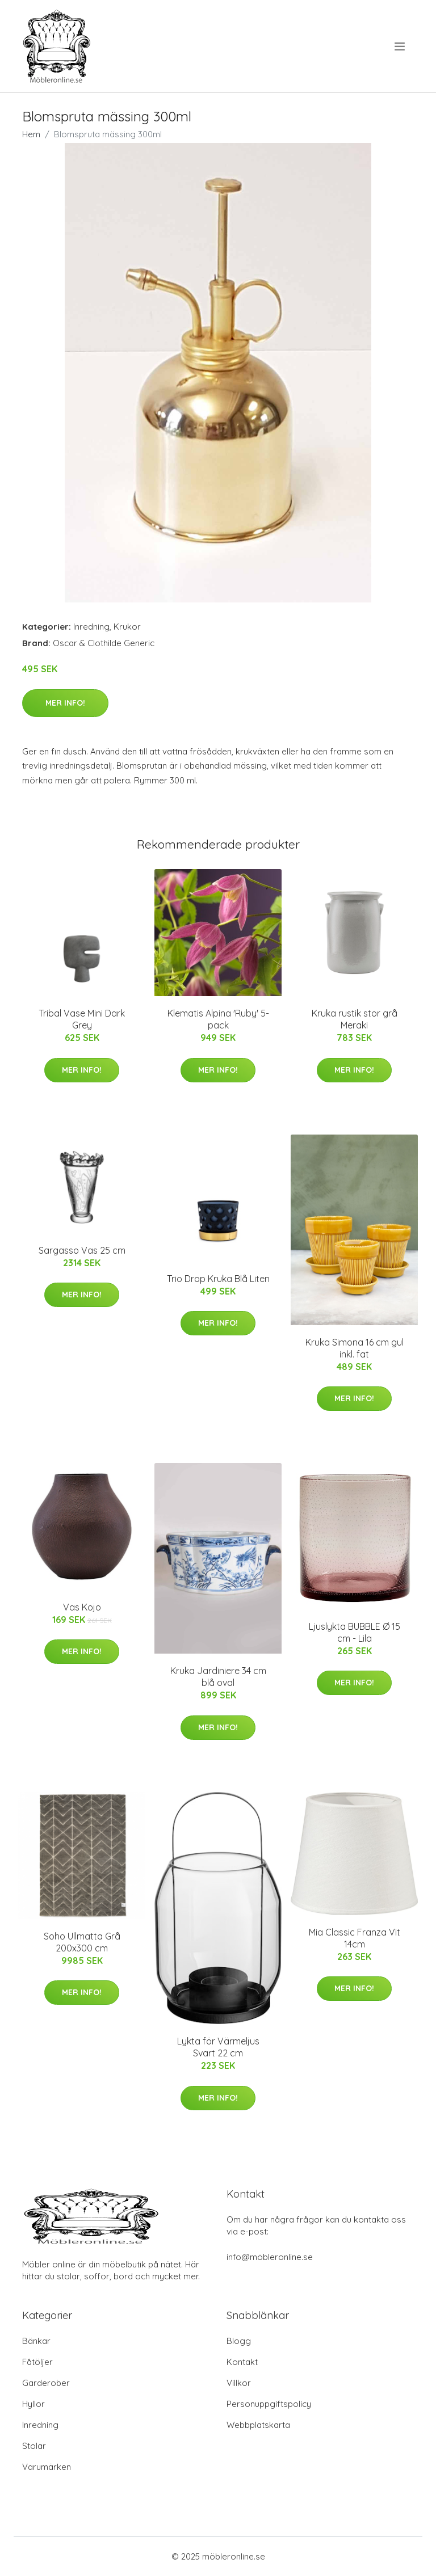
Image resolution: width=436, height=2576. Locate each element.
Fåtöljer (37, 2361)
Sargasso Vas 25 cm (82, 1250)
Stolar (34, 2445)
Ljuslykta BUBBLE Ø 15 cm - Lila (354, 1632)
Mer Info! (65, 703)
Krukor (127, 626)
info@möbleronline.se (270, 2257)
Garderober (46, 2382)
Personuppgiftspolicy (269, 2403)
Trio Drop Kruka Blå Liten (218, 1278)
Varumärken (46, 2466)
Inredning (91, 626)
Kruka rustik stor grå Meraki (354, 1019)
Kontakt (242, 2361)
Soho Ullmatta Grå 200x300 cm (82, 1942)
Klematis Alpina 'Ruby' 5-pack (218, 1019)
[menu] (400, 46)
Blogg (239, 2340)
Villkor (239, 2382)
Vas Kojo (82, 1607)
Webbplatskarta (258, 2424)
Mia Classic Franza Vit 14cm (354, 1938)
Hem (31, 134)
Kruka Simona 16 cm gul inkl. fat (354, 1348)
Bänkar (36, 2340)
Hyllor (33, 2403)
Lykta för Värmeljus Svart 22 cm (218, 2047)
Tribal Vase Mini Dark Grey (82, 1019)
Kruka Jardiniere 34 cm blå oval (218, 1676)
